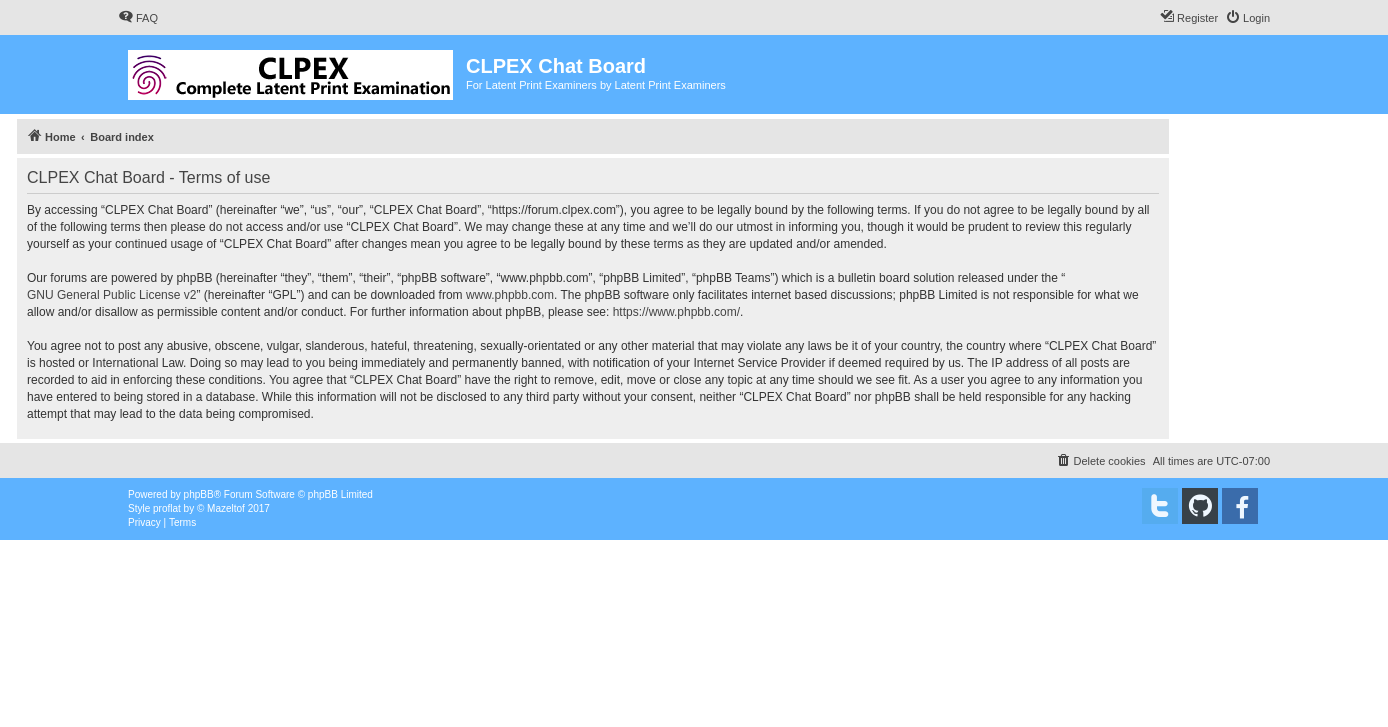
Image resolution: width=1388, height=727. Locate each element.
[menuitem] (138, 18)
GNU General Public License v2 (111, 295)
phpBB (199, 494)
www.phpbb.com (510, 295)
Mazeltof (226, 508)
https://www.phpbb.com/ (676, 312)
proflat (167, 508)
